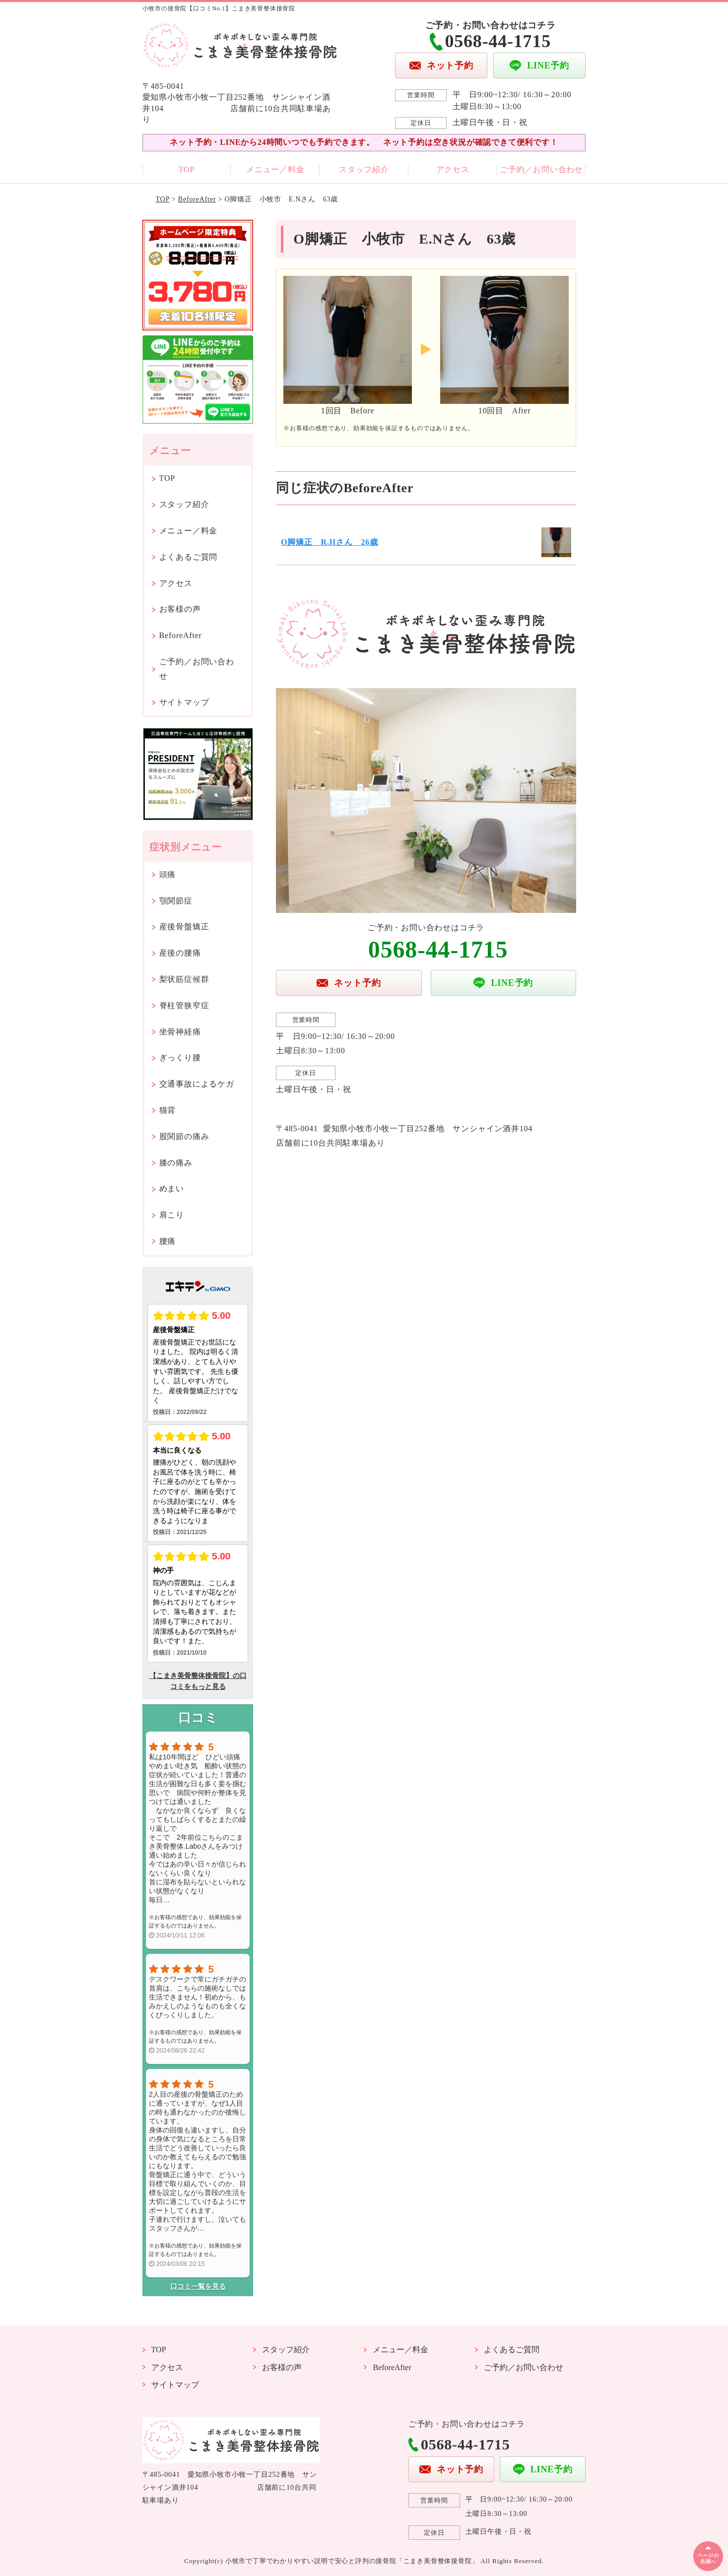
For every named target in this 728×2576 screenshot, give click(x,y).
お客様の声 (180, 609)
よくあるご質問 (188, 557)
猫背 (167, 1110)
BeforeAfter (197, 199)
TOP (187, 169)
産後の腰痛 (180, 953)
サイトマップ (184, 702)
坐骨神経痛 (180, 1032)
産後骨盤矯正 (184, 926)
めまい (171, 1188)
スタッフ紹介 (364, 169)
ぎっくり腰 (180, 1057)
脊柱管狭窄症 (184, 1005)
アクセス (452, 169)
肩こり (171, 1215)
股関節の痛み (184, 1136)
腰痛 (167, 1241)
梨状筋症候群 (184, 979)
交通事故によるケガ (196, 1084)
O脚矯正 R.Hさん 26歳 (329, 542)
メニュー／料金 (275, 169)
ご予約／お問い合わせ (541, 169)
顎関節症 (176, 901)
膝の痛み (176, 1163)
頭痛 (167, 874)
